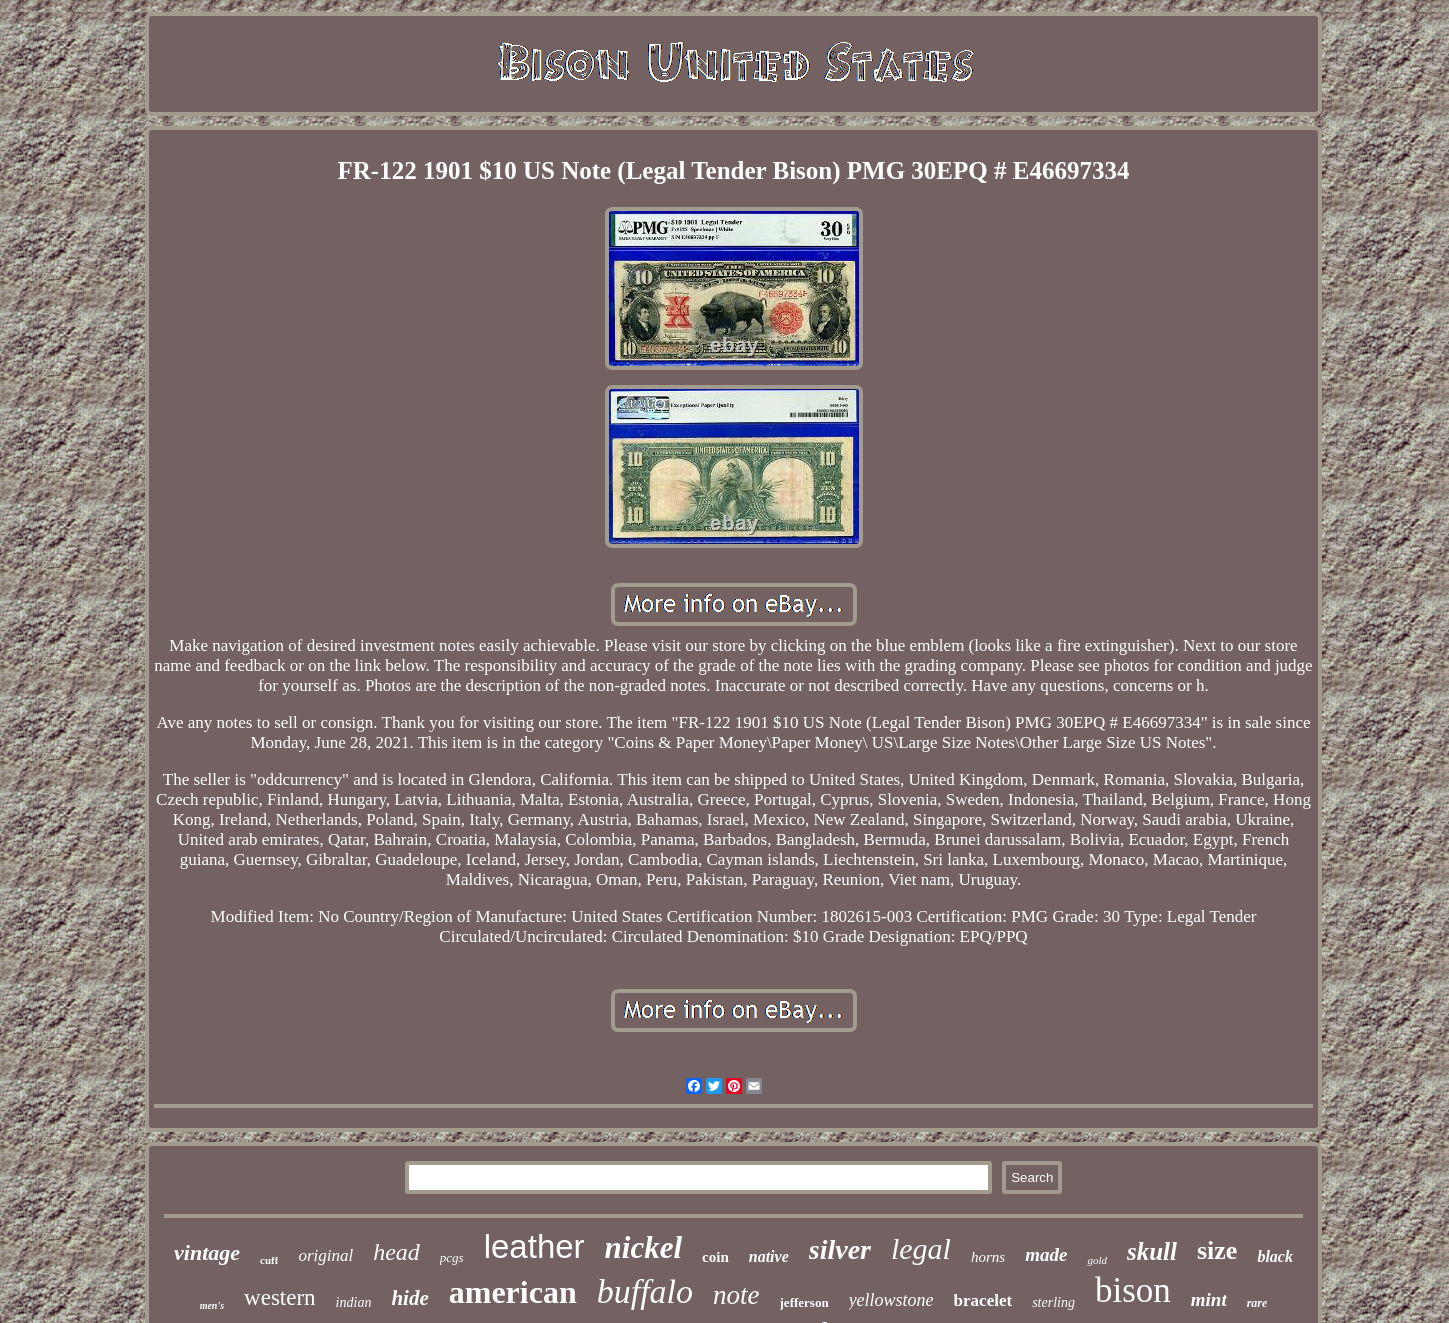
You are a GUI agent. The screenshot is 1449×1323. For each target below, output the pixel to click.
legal (921, 1248)
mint (1209, 1299)
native (769, 1256)
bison (1133, 1290)
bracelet (983, 1300)
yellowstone (891, 1300)
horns (988, 1257)
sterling (1053, 1302)
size (1217, 1250)
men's (212, 1305)
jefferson (804, 1302)
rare (1257, 1303)
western (280, 1297)
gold (1097, 1260)
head (396, 1252)
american (513, 1292)
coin (715, 1257)
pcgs (452, 1257)
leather (534, 1246)
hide (409, 1298)
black (1275, 1256)
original (325, 1255)
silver (840, 1249)
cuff (269, 1260)
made (1046, 1254)
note (736, 1295)
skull (1152, 1251)
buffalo (645, 1291)
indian (354, 1302)
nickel (644, 1247)
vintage (207, 1252)
